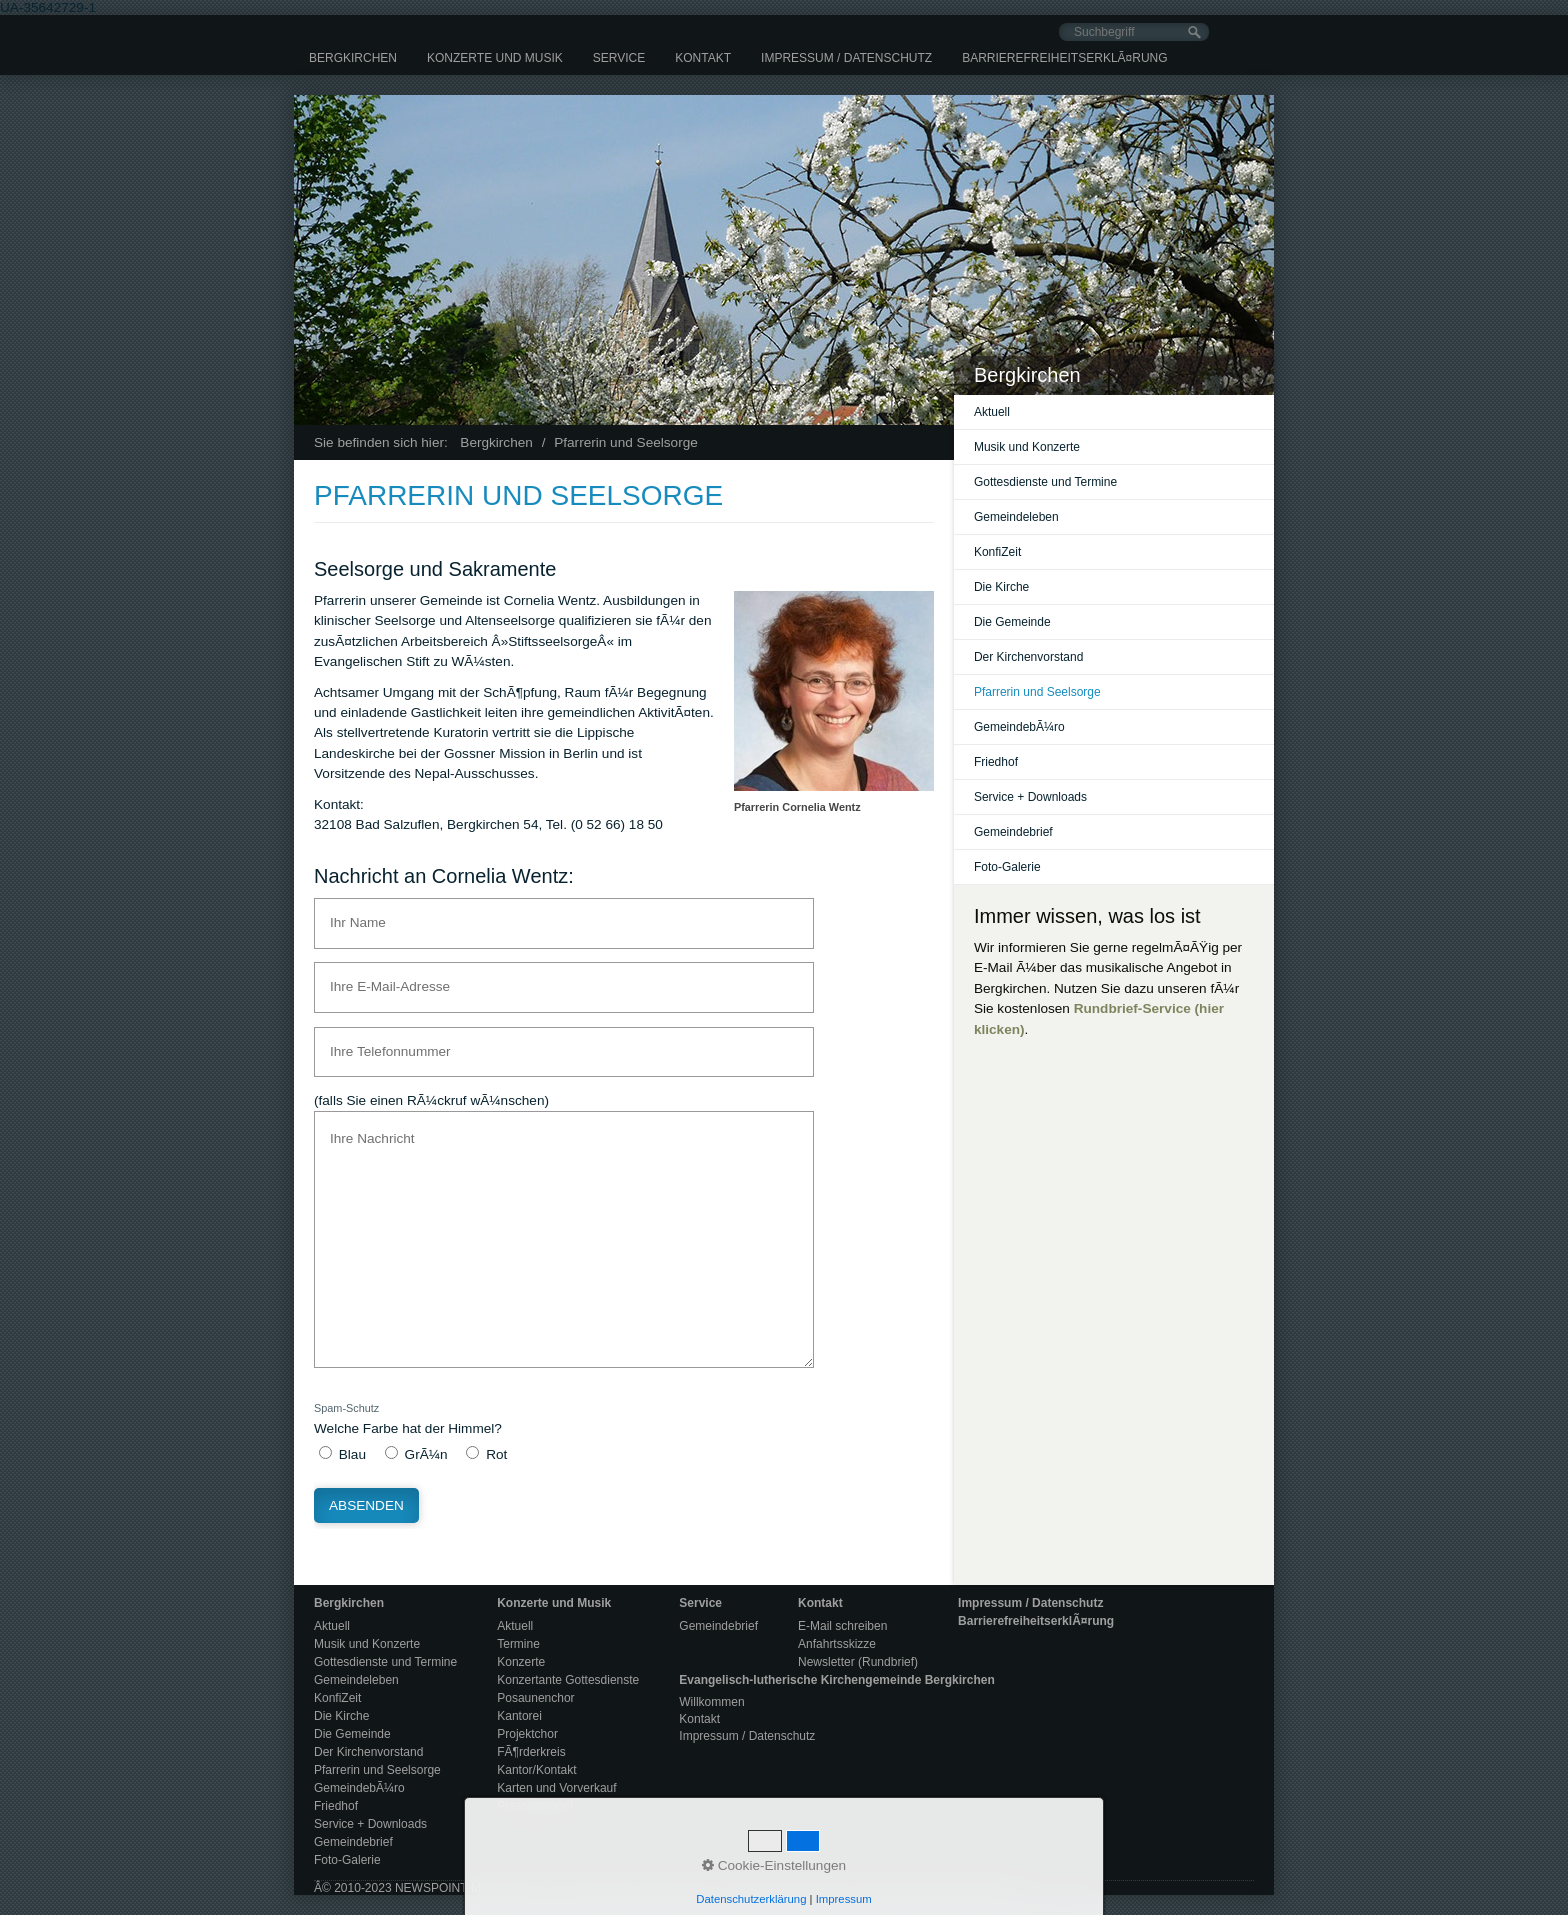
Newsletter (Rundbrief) (858, 1662)
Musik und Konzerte (1027, 447)
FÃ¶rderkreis (531, 1752)
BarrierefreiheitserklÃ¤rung (1064, 58)
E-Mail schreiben (842, 1626)
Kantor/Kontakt (536, 1770)
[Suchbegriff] (1134, 32)
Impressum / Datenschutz (846, 58)
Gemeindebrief (1013, 832)
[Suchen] (1194, 32)
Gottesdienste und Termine (1045, 482)
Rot (496, 1454)
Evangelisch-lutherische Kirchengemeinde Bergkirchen (836, 1680)
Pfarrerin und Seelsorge (1037, 692)
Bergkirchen (353, 58)
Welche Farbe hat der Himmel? (408, 1418)
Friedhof (996, 762)
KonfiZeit (997, 552)
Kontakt (703, 58)
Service (619, 58)
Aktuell (992, 412)
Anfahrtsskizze (837, 1644)
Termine (518, 1644)
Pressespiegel (534, 1806)
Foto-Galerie (1007, 867)
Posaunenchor (535, 1698)
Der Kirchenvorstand (1028, 657)
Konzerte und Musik (495, 58)
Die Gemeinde (1012, 622)
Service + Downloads (1030, 797)
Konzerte (521, 1662)
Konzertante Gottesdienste (568, 1680)
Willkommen (711, 1702)
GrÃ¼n (426, 1454)
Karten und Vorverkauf (556, 1788)
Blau (352, 1454)
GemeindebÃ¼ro (1019, 727)
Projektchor (527, 1734)
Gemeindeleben (1016, 517)
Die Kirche (1001, 587)
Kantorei (519, 1716)
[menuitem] (353, 58)
